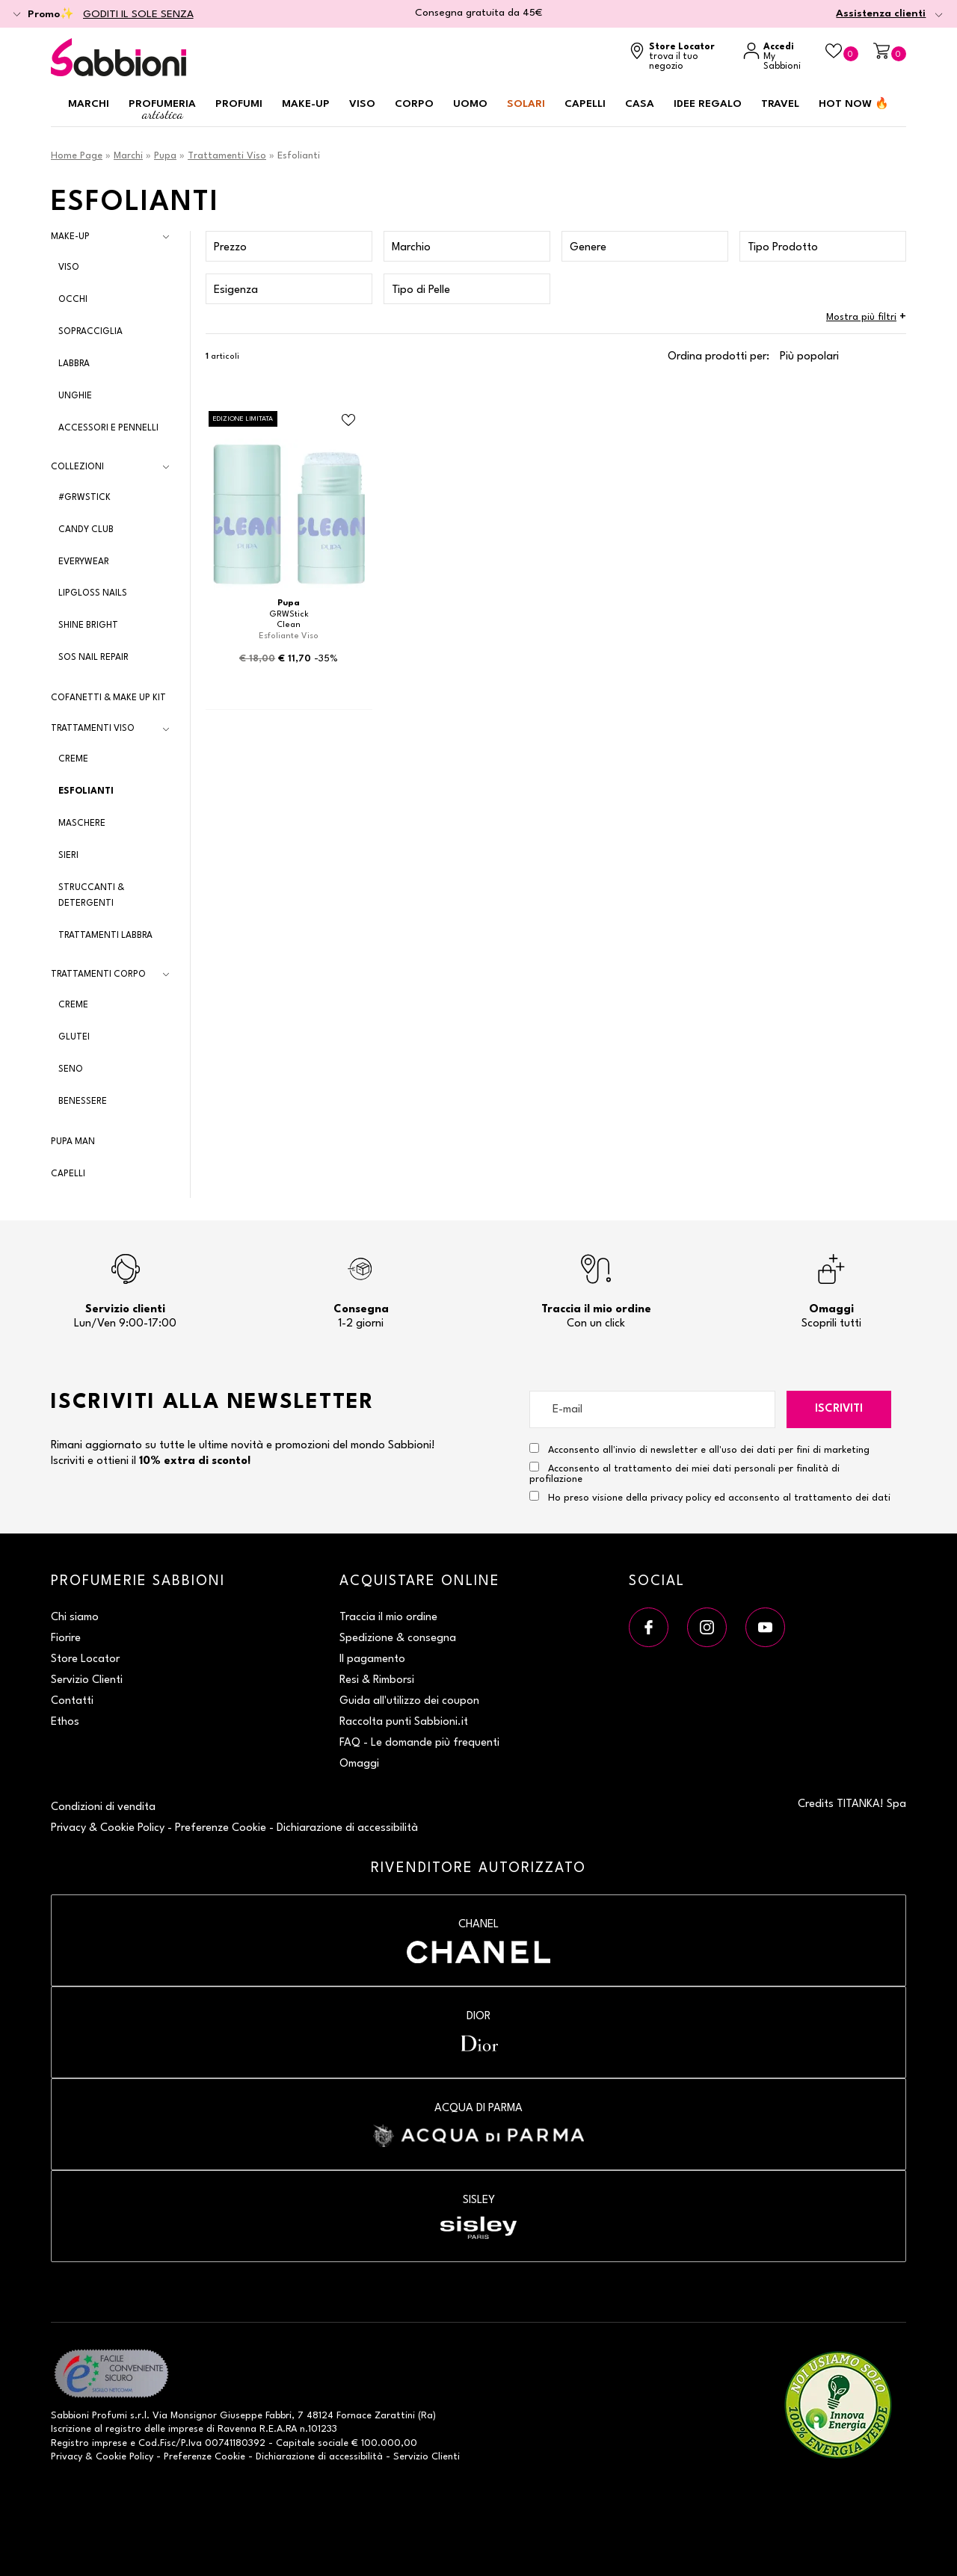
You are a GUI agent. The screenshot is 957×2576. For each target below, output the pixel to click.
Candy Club (86, 529)
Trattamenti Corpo (98, 974)
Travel (780, 104)
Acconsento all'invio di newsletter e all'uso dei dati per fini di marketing (699, 1449)
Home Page (76, 156)
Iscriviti (839, 1409)
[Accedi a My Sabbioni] (776, 57)
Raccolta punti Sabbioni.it (403, 1722)
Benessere (82, 1101)
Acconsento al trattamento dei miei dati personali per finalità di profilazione (684, 1473)
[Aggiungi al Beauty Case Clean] (348, 421)
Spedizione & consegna (397, 1638)
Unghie (75, 396)
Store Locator (85, 1659)
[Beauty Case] (841, 52)
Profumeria (162, 110)
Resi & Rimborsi (376, 1680)
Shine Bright (88, 625)
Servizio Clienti (87, 1680)
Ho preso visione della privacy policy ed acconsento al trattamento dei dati (719, 1498)
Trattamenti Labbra (105, 935)
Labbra (74, 363)
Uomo (470, 104)
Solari (526, 104)
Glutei (74, 1037)
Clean (289, 625)
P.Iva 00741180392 (223, 2443)
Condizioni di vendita (103, 1807)
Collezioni (77, 467)
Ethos (65, 1722)
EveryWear (83, 561)
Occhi (72, 299)
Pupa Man (73, 1141)
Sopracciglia (90, 331)
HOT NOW (854, 104)
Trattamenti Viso (227, 156)
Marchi (88, 104)
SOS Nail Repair (93, 657)
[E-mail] (652, 1409)
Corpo (414, 104)
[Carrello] (889, 52)
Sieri (68, 855)
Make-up (306, 104)
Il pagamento (372, 1659)
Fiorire (66, 1638)
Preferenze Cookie (220, 1828)
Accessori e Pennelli (108, 428)
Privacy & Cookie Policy (107, 1828)
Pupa (165, 156)
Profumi (238, 104)
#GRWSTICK (84, 497)
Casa (639, 104)
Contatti (72, 1701)
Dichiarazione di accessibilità (347, 1828)
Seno (70, 1069)
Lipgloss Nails (92, 593)
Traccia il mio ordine (388, 1617)
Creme (73, 759)
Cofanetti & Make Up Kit (108, 698)
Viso (362, 104)
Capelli (585, 104)
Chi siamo (75, 1617)
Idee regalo (708, 104)
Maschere (81, 823)
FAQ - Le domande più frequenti (419, 1743)
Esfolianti (86, 791)
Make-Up (70, 236)
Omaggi (359, 1764)
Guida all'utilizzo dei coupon (409, 1701)
